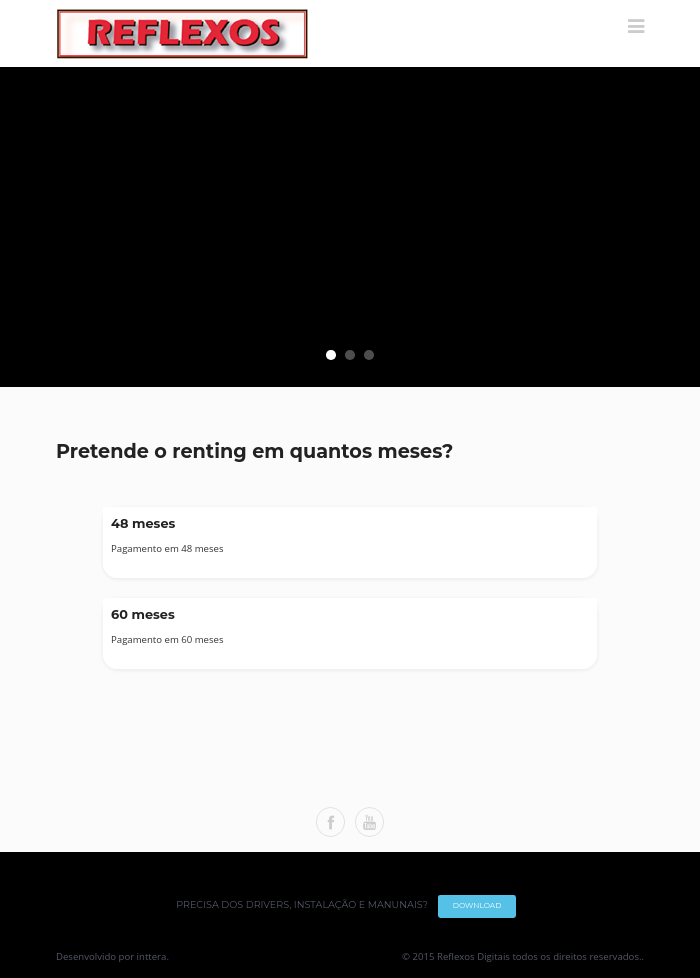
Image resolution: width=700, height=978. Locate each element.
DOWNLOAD (477, 905)
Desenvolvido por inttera (111, 956)
